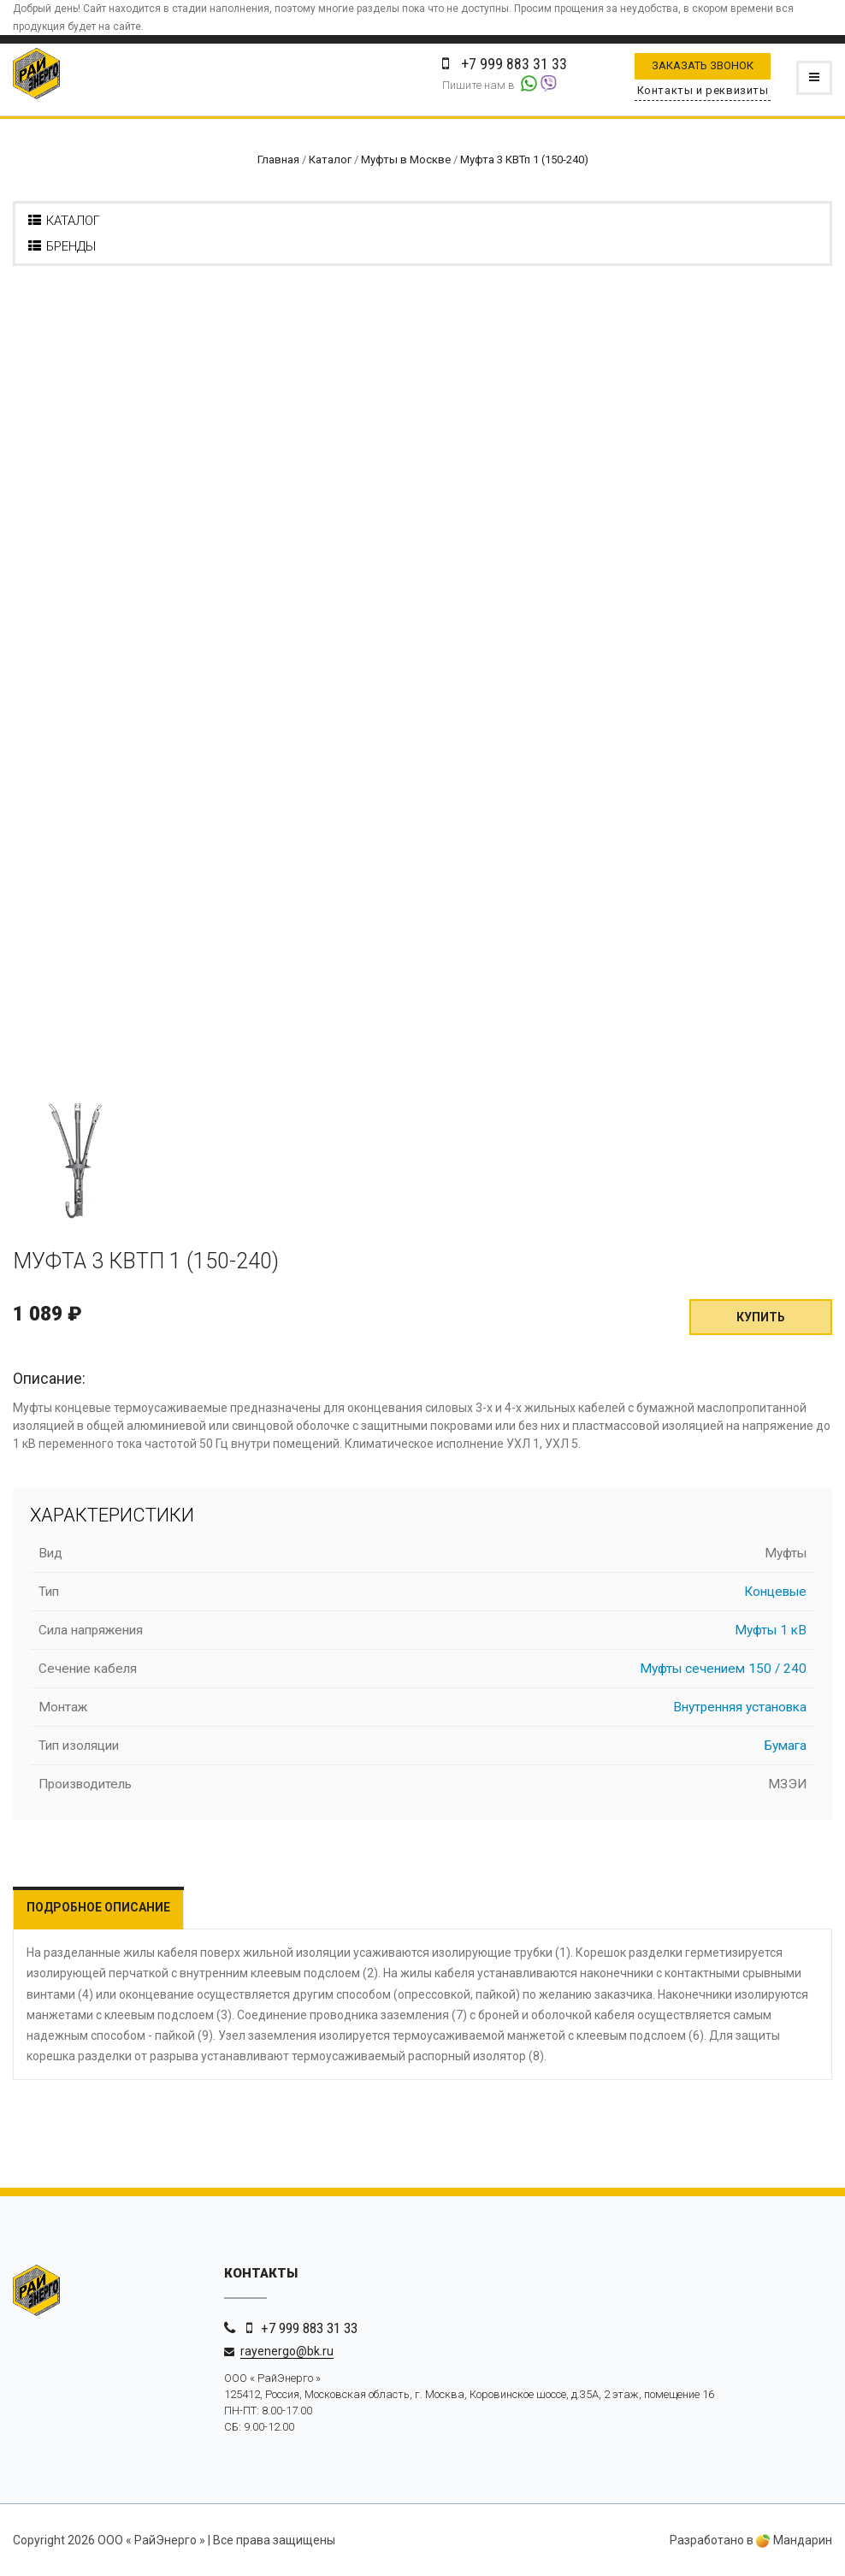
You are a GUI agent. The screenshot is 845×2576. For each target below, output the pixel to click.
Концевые (775, 1591)
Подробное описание (98, 1907)
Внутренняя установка (740, 1707)
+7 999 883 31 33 (309, 2328)
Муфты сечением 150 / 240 (723, 1668)
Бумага (786, 1745)
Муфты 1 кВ (771, 1630)
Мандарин (794, 2540)
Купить (760, 1317)
